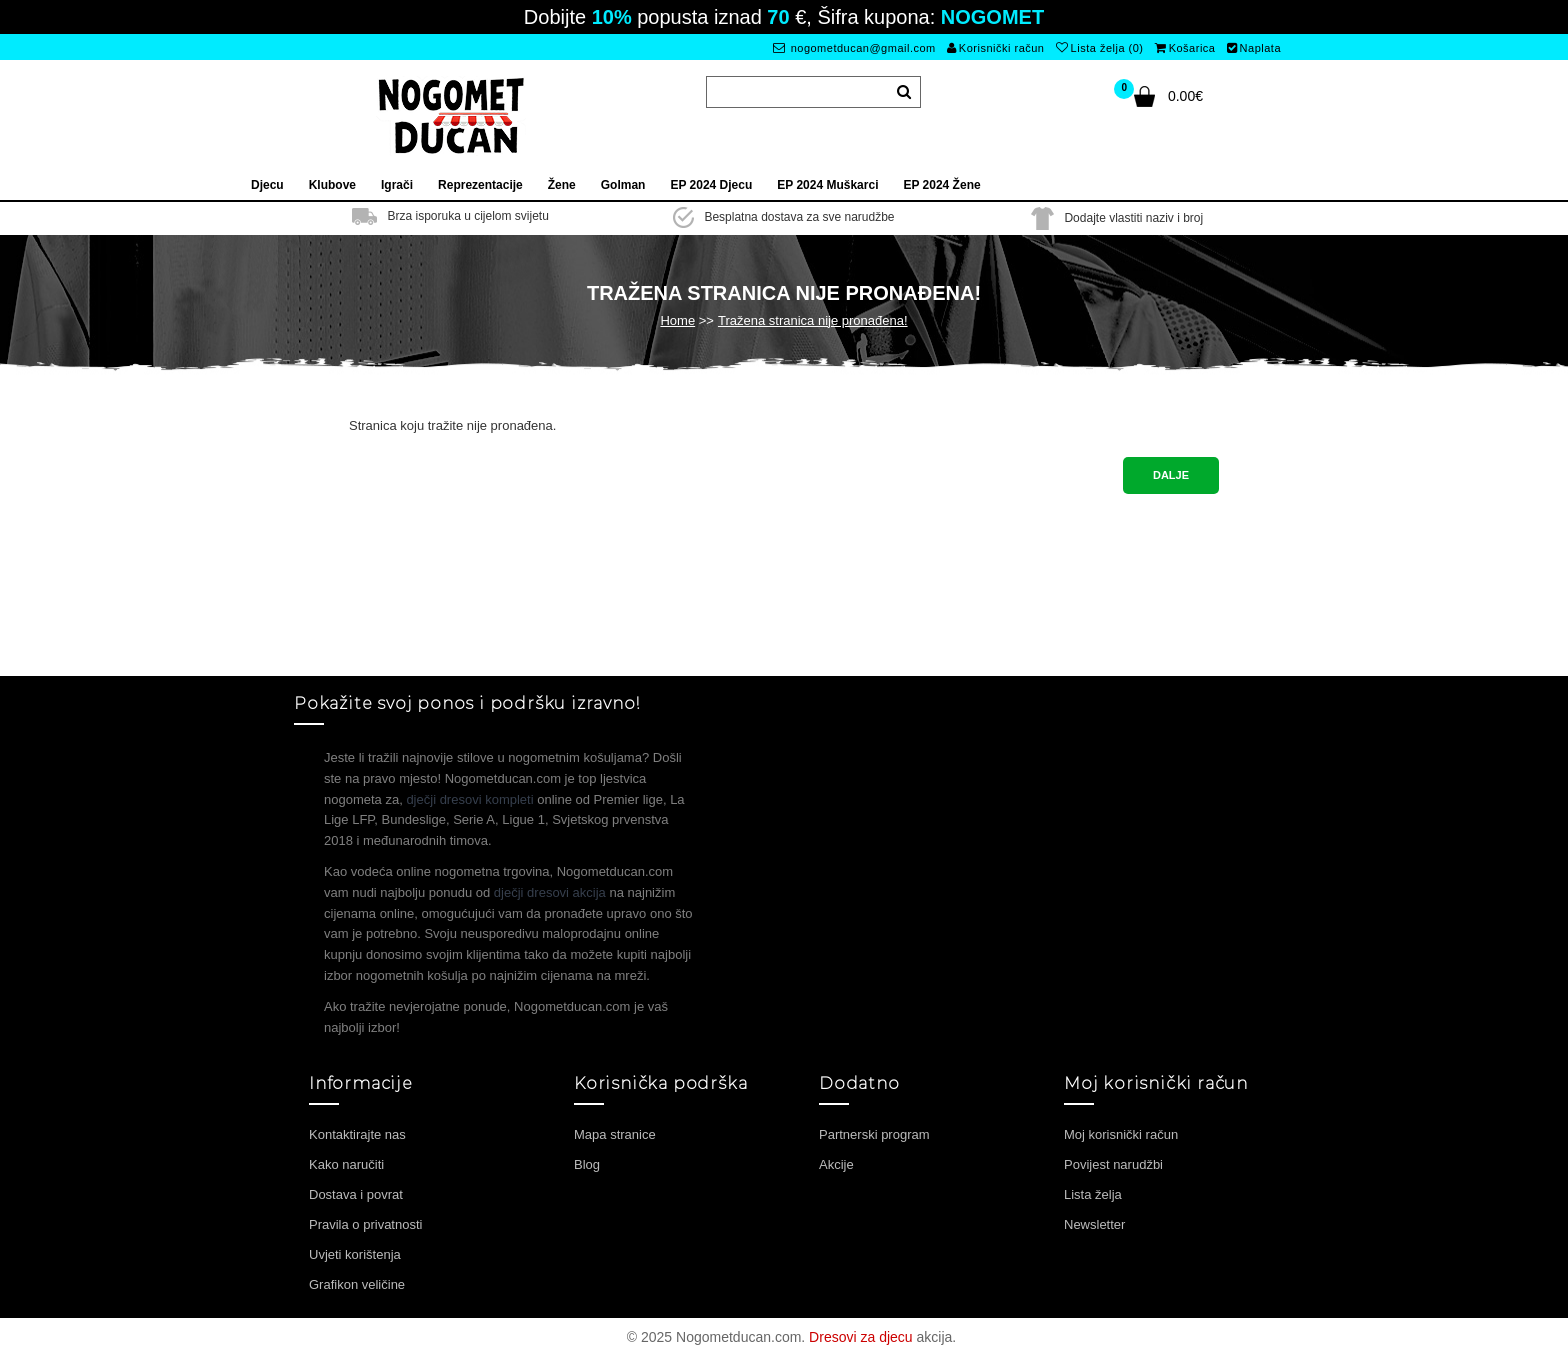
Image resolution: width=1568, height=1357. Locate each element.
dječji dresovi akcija (550, 892)
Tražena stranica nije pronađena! (813, 320)
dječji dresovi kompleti (469, 799)
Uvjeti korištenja (355, 1254)
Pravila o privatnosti (365, 1224)
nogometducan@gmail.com (854, 48)
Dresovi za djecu (861, 1337)
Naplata (1254, 48)
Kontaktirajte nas (357, 1134)
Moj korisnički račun (1121, 1134)
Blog (587, 1164)
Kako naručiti (346, 1164)
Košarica (1185, 48)
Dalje (1171, 475)
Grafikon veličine (357, 1284)
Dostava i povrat (356, 1194)
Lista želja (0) (1099, 48)
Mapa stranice (615, 1134)
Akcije (836, 1164)
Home (677, 320)
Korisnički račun (995, 48)
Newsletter (1094, 1224)
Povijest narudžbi (1113, 1164)
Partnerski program (874, 1134)
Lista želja (1093, 1194)
